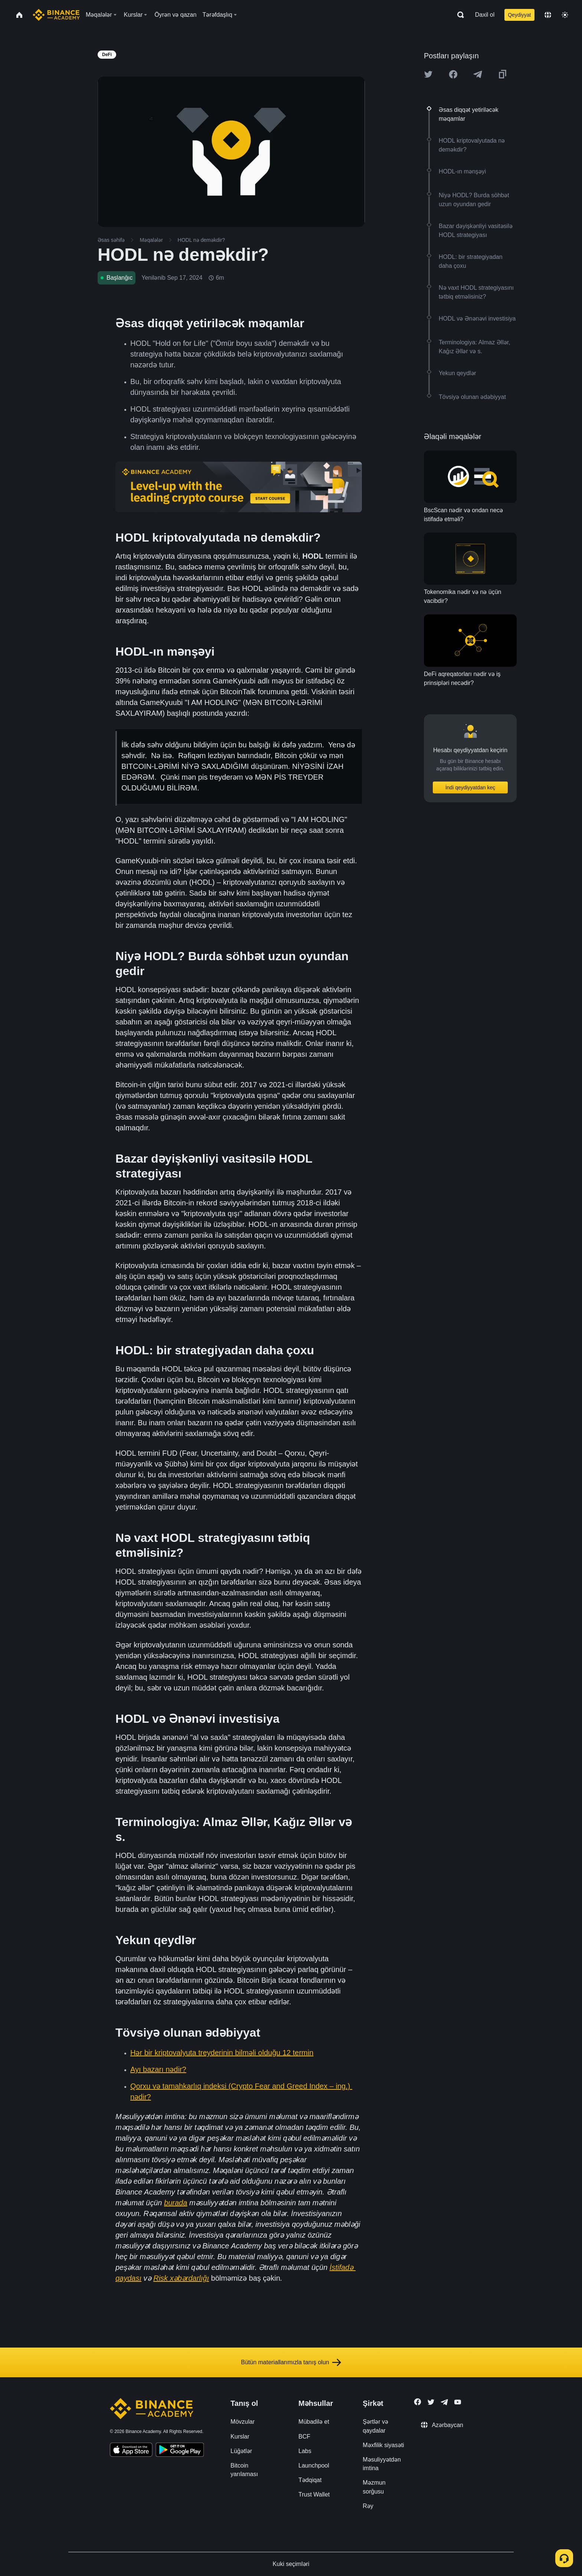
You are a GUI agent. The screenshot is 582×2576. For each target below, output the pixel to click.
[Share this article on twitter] (428, 74)
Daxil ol (484, 15)
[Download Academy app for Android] (180, 2451)
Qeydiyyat (519, 15)
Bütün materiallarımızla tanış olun (291, 2362)
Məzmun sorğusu (374, 2486)
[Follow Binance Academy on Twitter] (431, 2402)
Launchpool (313, 2465)
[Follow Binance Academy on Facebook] (417, 2402)
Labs (304, 2451)
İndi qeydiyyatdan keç (470, 787)
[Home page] (56, 15)
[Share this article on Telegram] (477, 74)
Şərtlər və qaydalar (375, 2426)
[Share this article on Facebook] (453, 74)
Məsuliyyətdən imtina (382, 2463)
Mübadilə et (313, 2422)
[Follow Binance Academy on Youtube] (457, 2402)
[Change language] (548, 15)
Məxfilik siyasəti (383, 2445)
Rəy (368, 2506)
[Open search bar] (458, 15)
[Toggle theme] (565, 14)
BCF (304, 2436)
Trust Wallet (314, 2494)
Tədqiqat (309, 2480)
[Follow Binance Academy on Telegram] (444, 2402)
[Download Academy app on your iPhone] (131, 2451)
